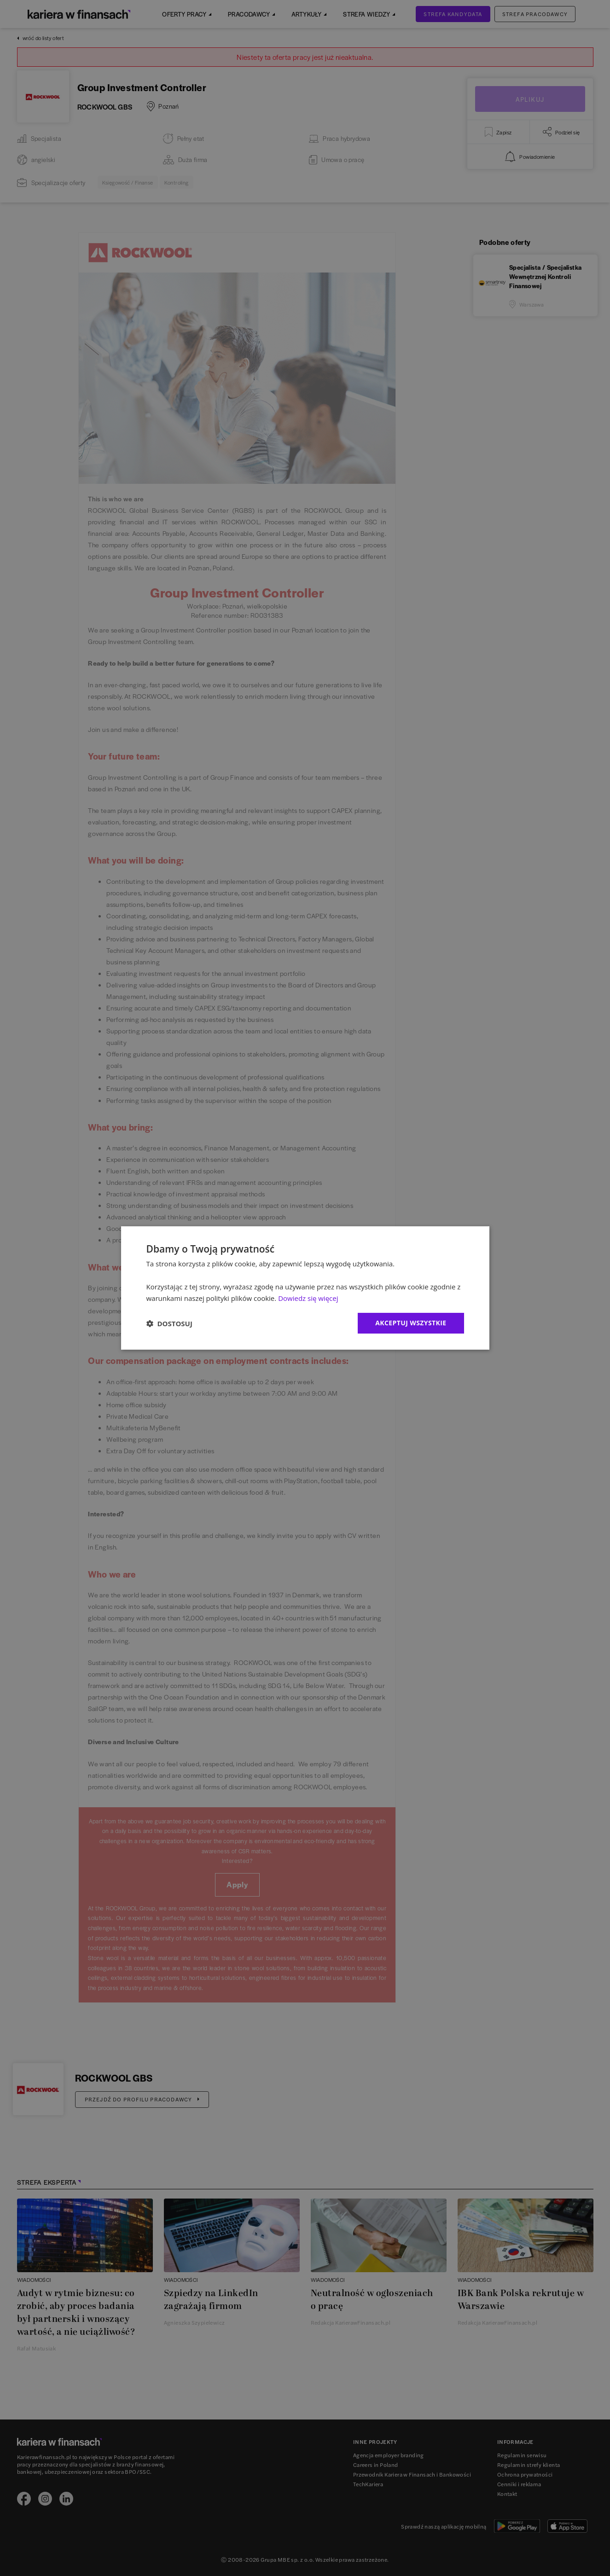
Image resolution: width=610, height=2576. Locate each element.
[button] (169, 1323)
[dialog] (305, 1288)
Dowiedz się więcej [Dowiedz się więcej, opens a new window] (308, 1298)
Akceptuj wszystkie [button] (410, 1322)
